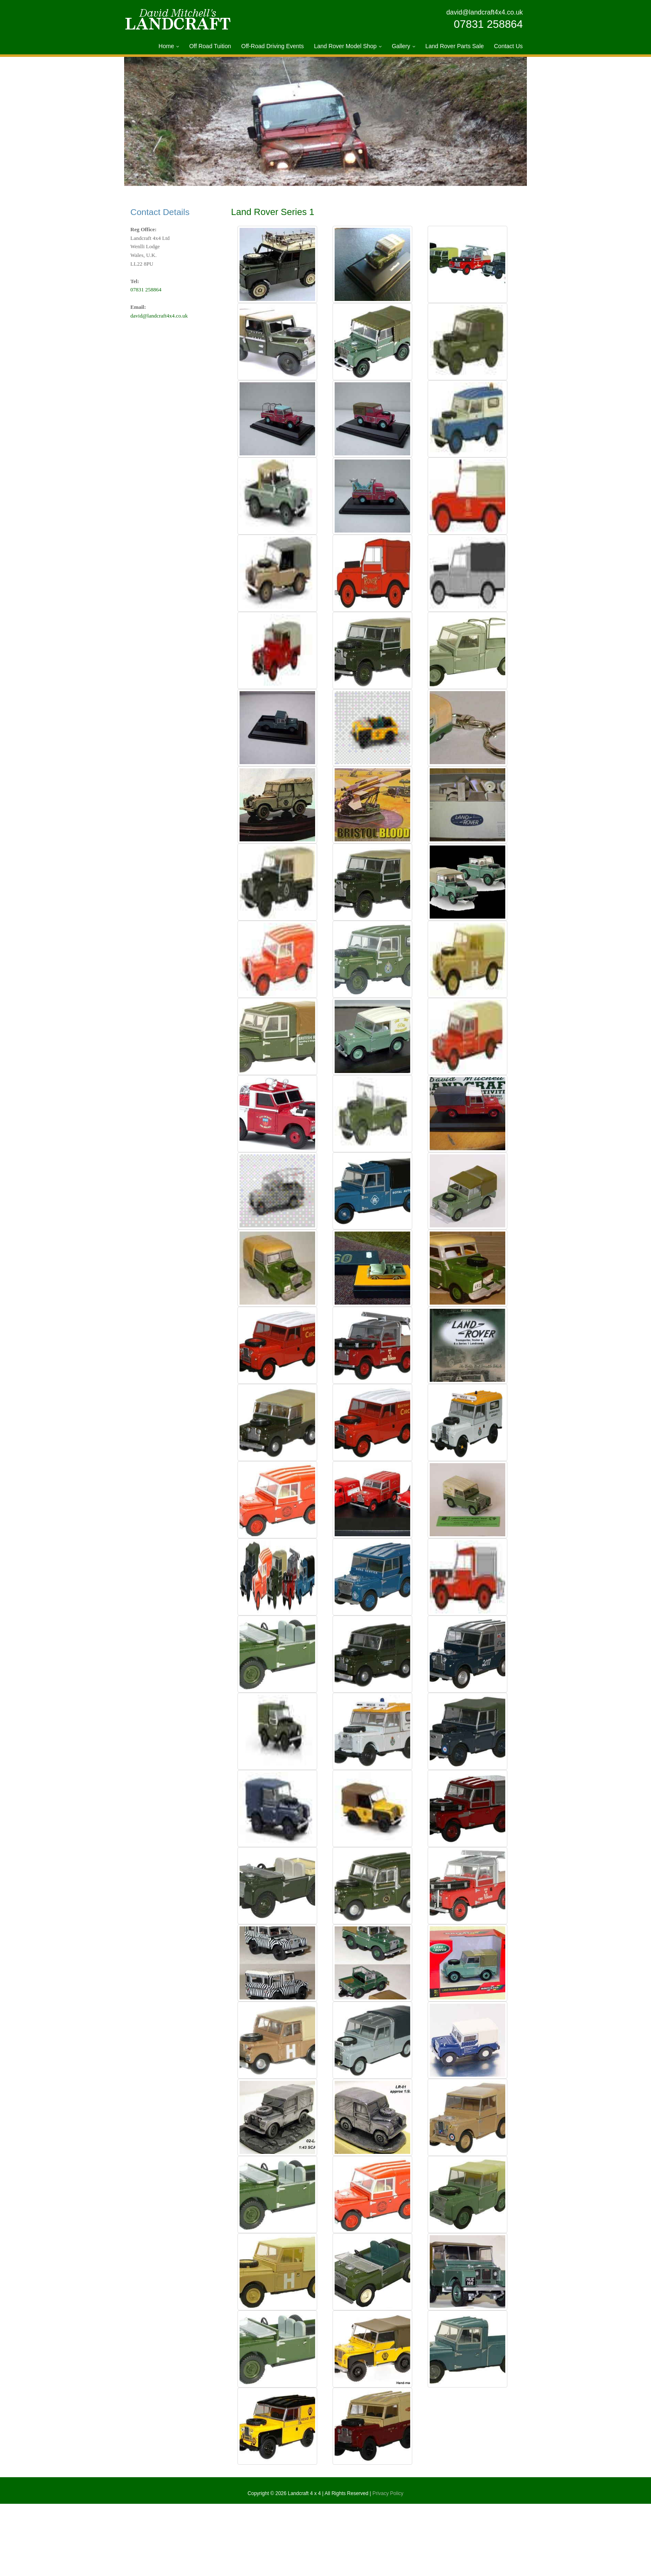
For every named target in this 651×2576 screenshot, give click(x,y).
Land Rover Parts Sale (454, 46)
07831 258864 (488, 24)
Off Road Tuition (210, 46)
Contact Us (508, 46)
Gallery (401, 46)
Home (166, 46)
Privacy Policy (388, 2566)
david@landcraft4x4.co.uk (484, 12)
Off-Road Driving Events (272, 46)
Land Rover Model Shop (345, 46)
